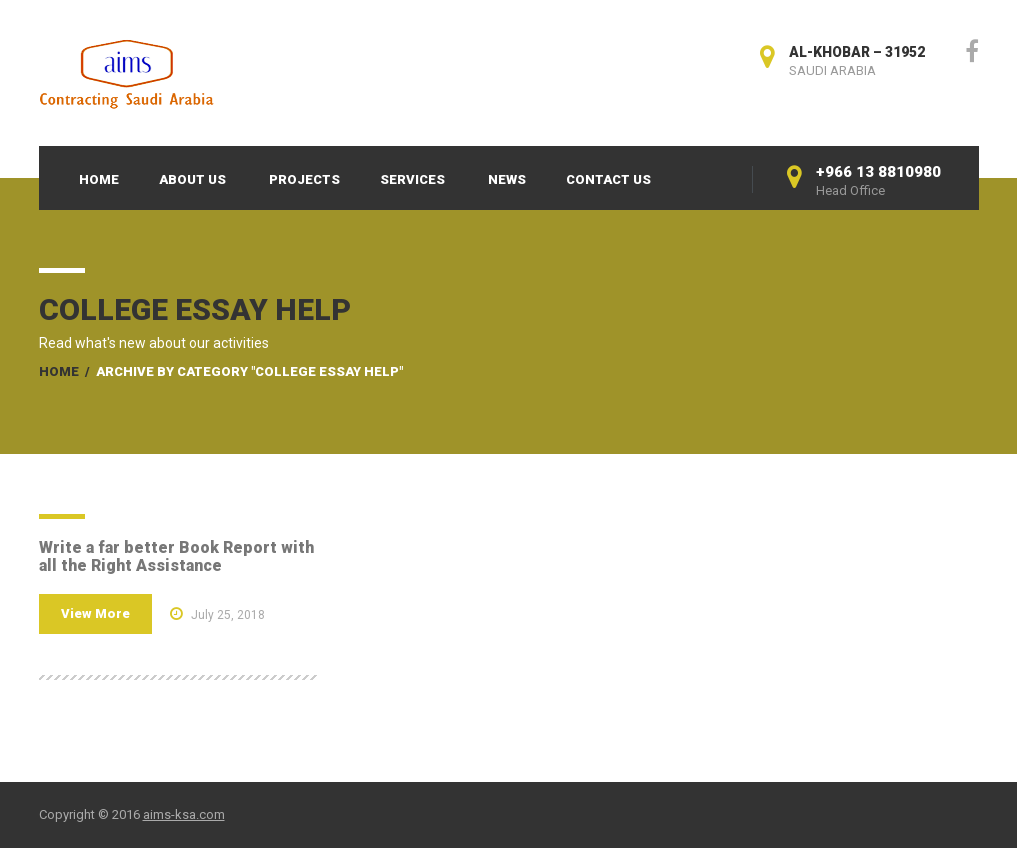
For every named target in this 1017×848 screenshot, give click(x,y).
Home (99, 179)
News (507, 179)
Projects (304, 179)
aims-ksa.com (184, 814)
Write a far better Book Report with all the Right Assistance (176, 556)
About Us (192, 179)
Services (412, 179)
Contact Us (608, 179)
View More (95, 613)
